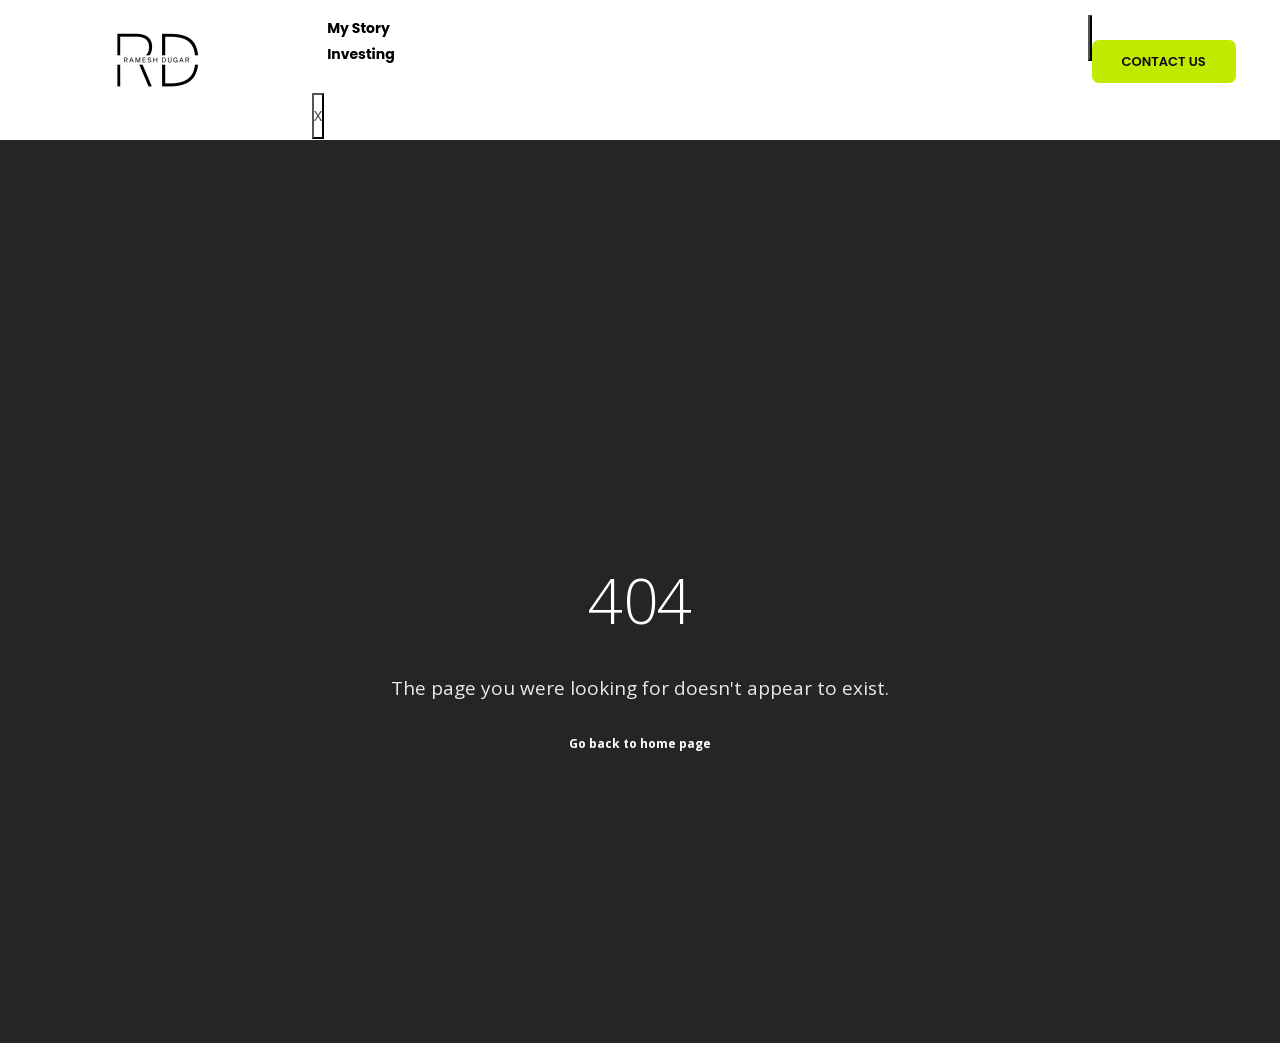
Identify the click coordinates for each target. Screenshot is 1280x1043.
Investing (361, 54)
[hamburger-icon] (1090, 38)
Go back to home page (640, 742)
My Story (358, 28)
